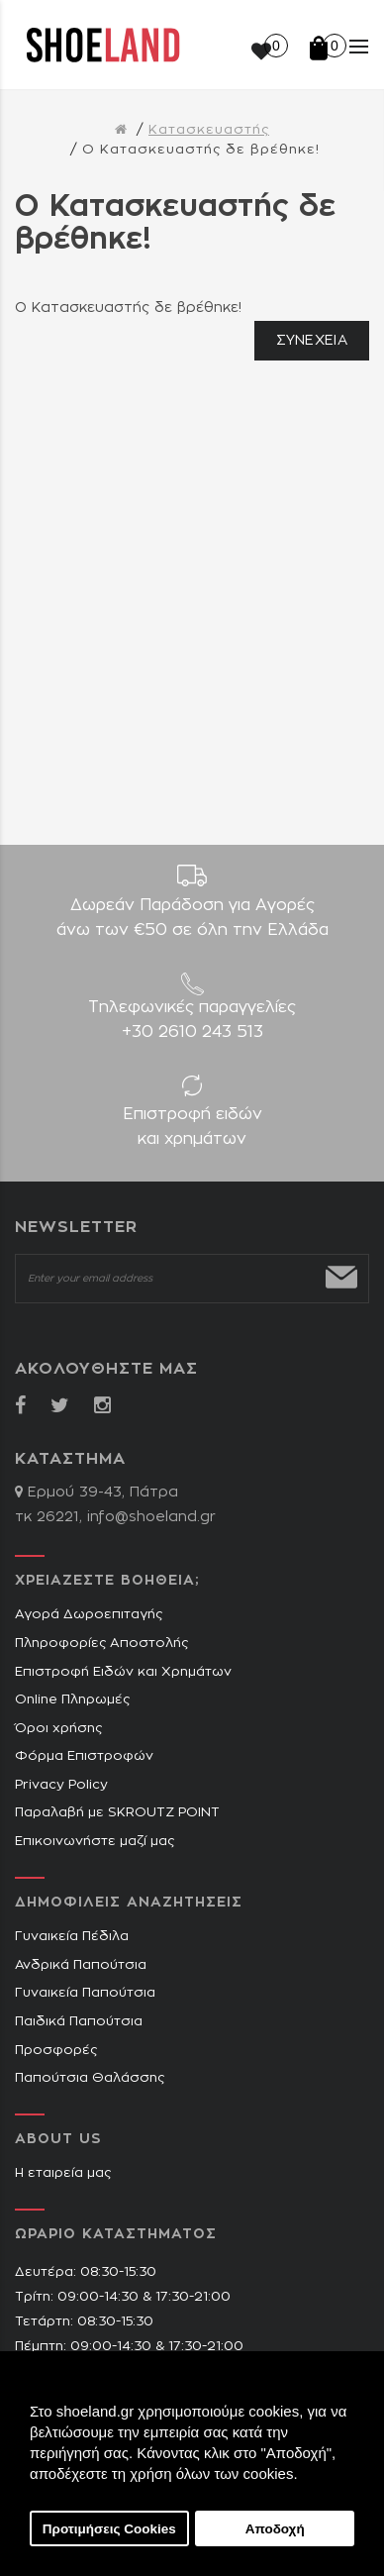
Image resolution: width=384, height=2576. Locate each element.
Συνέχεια (311, 341)
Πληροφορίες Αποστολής (101, 1643)
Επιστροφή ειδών (192, 1129)
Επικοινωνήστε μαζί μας (94, 1841)
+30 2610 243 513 (192, 1032)
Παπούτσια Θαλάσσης (89, 2078)
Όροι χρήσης (58, 1728)
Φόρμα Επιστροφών (84, 1756)
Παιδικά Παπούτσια (79, 2021)
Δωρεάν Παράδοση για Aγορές (192, 920)
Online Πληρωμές (72, 1700)
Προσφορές (56, 2050)
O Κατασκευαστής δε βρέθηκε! (201, 150)
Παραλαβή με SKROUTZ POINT (117, 1812)
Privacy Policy (61, 1785)
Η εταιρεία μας (63, 2173)
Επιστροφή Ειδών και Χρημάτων (123, 1672)
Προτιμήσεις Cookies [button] (109, 2529)
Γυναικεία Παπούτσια (85, 1993)
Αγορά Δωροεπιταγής (88, 1614)
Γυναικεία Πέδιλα (72, 1936)
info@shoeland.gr (151, 1517)
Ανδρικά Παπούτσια (80, 1965)
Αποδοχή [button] (275, 2529)
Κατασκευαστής (208, 130)
